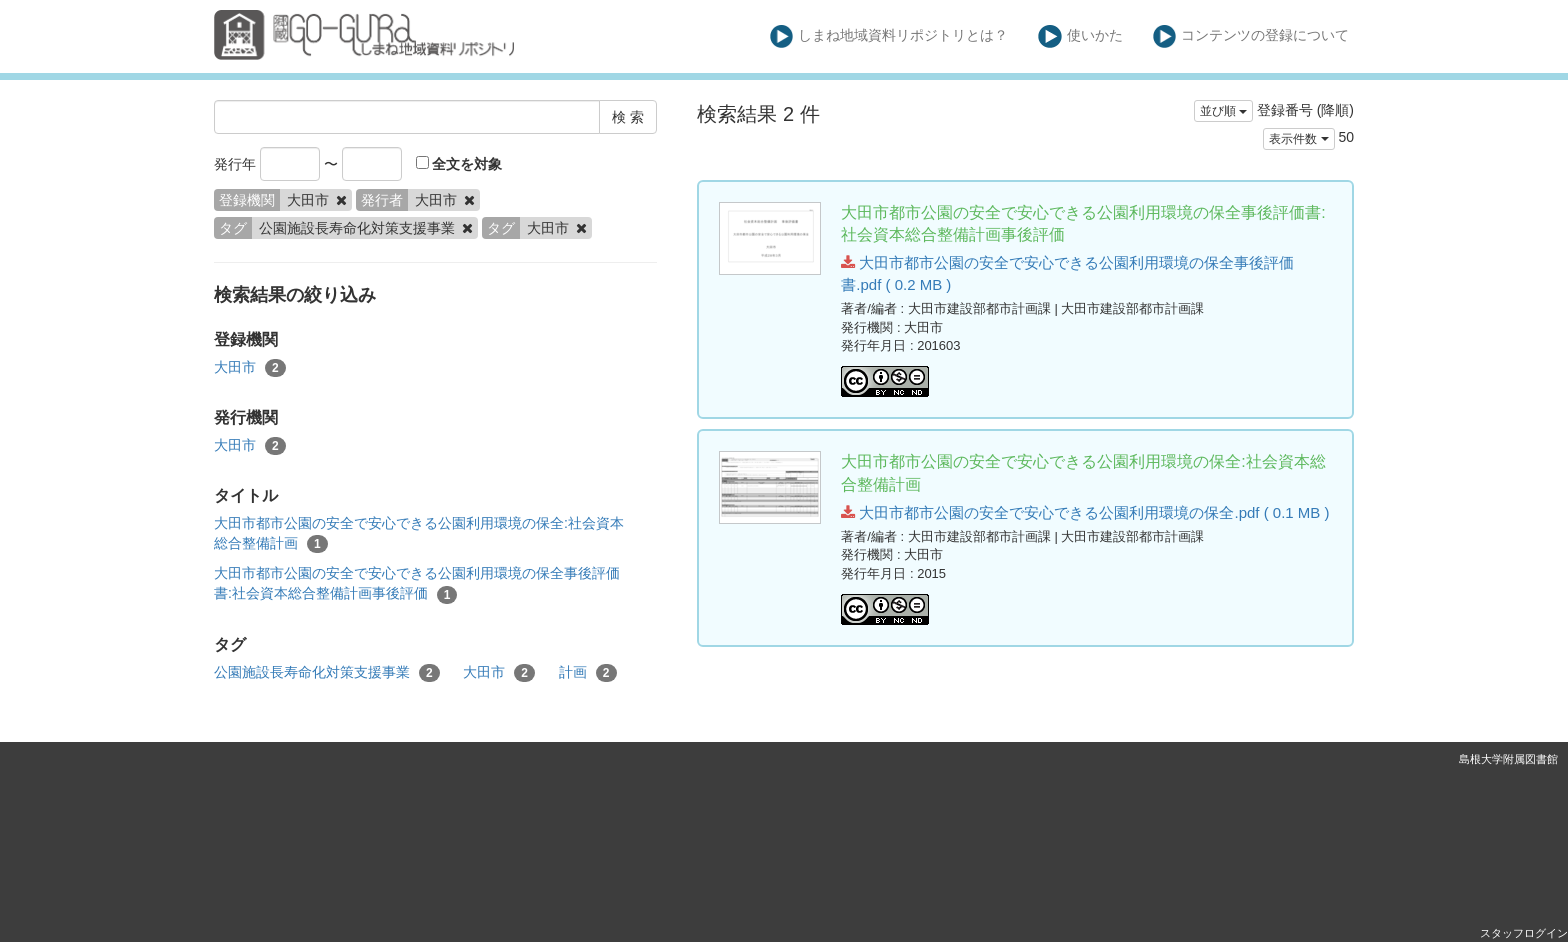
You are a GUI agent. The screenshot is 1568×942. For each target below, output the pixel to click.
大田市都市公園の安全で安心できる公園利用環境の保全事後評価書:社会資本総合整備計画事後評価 (417, 584)
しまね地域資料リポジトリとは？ (889, 36)
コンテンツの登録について (1251, 36)
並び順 (1223, 111)
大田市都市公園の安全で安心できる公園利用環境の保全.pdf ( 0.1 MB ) (1085, 512)
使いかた (1080, 36)
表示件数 (1298, 139)
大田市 (250, 368)
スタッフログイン (1524, 933)
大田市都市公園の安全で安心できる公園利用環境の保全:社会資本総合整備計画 (419, 534)
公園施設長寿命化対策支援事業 (327, 673)
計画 (588, 673)
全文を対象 (459, 164)
